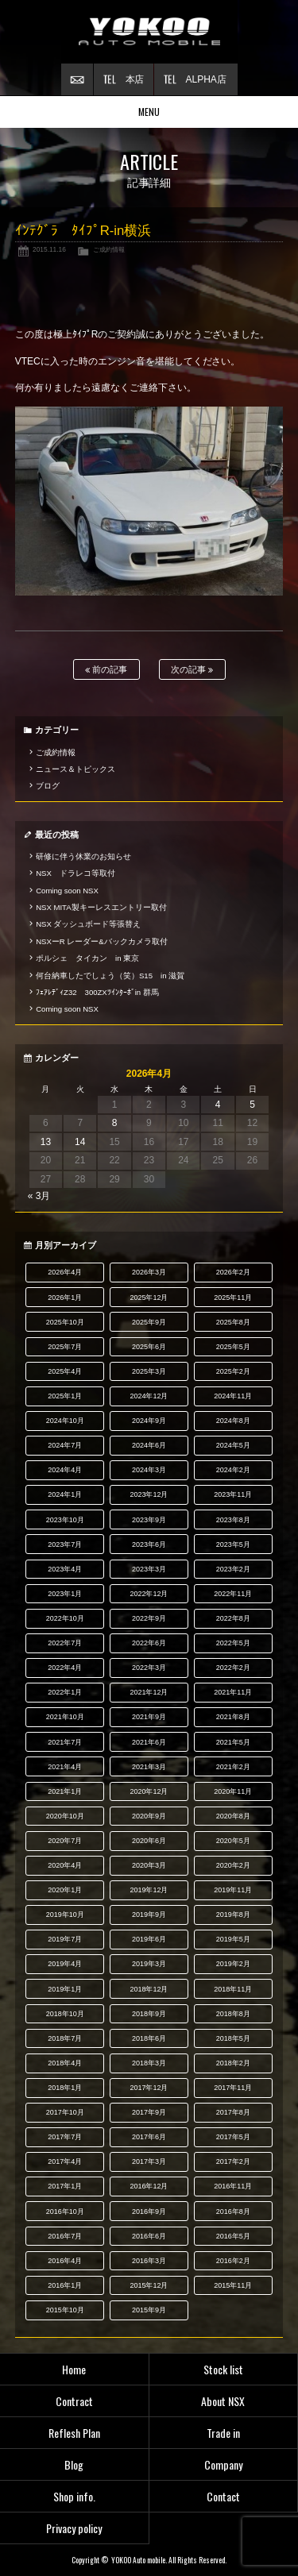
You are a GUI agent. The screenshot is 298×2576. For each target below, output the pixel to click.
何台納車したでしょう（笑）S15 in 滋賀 (110, 975)
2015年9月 (149, 2310)
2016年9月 (149, 2211)
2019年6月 (149, 1939)
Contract (74, 2401)
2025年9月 (149, 1322)
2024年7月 (65, 1445)
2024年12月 (149, 1396)
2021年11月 (233, 1692)
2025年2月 (233, 1371)
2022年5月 (233, 1643)
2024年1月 (65, 1494)
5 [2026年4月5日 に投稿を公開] (252, 1104)
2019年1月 (65, 1989)
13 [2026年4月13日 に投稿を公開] (46, 1141)
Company (223, 2464)
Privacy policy (74, 2528)
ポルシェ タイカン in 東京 (87, 958)
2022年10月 (65, 1618)
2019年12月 (149, 1890)
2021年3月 (149, 1767)
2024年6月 (149, 1445)
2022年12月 (149, 1594)
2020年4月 (65, 1865)
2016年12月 (149, 2186)
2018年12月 (149, 1989)
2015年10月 (65, 2310)
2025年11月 (233, 1297)
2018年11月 (233, 1989)
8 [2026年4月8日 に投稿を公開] (115, 1122)
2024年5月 (233, 1445)
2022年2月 (233, 1668)
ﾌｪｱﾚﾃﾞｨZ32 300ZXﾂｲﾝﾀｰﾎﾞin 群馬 (97, 992)
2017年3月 (149, 2161)
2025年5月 (233, 1347)
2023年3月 (149, 1569)
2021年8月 (233, 1717)
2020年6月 (149, 1841)
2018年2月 (233, 2063)
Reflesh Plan (74, 2432)
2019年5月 (233, 1939)
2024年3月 (149, 1470)
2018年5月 (233, 2038)
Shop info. (74, 2496)
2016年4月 (65, 2261)
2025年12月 (149, 1297)
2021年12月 (149, 1692)
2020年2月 (233, 1865)
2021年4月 (65, 1767)
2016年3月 (149, 2261)
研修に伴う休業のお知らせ (83, 856)
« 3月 (39, 1195)
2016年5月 (233, 2236)
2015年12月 (149, 2285)
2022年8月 (233, 1618)
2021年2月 (233, 1767)
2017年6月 (149, 2137)
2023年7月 (65, 1544)
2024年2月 (233, 1470)
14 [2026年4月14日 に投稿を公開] (80, 1141)
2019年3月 (149, 1964)
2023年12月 (149, 1494)
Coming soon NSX (67, 890)
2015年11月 (233, 2285)
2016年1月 (65, 2285)
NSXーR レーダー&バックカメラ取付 (102, 941)
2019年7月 (65, 1939)
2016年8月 (233, 2211)
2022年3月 (149, 1668)
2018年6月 (149, 2038)
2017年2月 (233, 2161)
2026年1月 (65, 1297)
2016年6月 (149, 2236)
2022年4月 (65, 1668)
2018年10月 (65, 2014)
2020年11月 (233, 1791)
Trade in (223, 2432)
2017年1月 (65, 2186)
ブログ (48, 785)
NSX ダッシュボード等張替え (88, 924)
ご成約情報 (109, 249)
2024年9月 (149, 1421)
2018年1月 (65, 2088)
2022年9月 (149, 1618)
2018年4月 (65, 2063)
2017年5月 (233, 2137)
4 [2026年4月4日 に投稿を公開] (218, 1104)
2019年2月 (233, 1964)
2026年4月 (65, 1272)
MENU (149, 111)
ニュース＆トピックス (75, 769)
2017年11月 (233, 2088)
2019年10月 (65, 1915)
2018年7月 (65, 2038)
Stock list (223, 2369)
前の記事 (106, 670)
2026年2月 (233, 1272)
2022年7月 (65, 1643)
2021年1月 (65, 1791)
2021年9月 (149, 1717)
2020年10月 (65, 1816)
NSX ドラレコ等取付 (75, 873)
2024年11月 (233, 1396)
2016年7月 (65, 2236)
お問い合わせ (77, 79)
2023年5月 (233, 1544)
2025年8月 (233, 1322)
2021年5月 (233, 1742)
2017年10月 (65, 2112)
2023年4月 (65, 1569)
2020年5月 (233, 1841)
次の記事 (192, 670)
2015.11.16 (49, 249)
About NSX (223, 2401)
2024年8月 (233, 1421)
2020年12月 (149, 1791)
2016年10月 (65, 2211)
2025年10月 (65, 1322)
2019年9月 (149, 1915)
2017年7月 (65, 2137)
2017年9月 (149, 2112)
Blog (73, 2464)
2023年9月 (149, 1520)
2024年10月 (65, 1421)
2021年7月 (65, 1742)
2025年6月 (149, 1347)
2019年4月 (65, 1964)
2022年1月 (65, 1692)
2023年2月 (233, 1569)
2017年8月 (233, 2112)
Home (74, 2369)
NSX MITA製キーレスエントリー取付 (101, 907)
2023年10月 (65, 1520)
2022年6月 (149, 1643)
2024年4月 (65, 1470)
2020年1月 (65, 1890)
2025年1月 (65, 1396)
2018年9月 (149, 2014)
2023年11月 (233, 1494)
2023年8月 (233, 1520)
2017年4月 (65, 2161)
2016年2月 (233, 2261)
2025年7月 (65, 1347)
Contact (223, 2496)
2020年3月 (149, 1865)
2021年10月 (65, 1717)
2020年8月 (233, 1816)
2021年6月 (149, 1742)
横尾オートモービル (149, 32)
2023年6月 (149, 1544)
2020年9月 (149, 1816)
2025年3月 (149, 1371)
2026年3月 (149, 1272)
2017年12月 (149, 2088)
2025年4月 (65, 1371)
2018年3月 (149, 2063)
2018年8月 (233, 2014)
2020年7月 (65, 1841)
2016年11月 (233, 2186)
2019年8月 (233, 1915)
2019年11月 (233, 1890)
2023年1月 (65, 1594)
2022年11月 (233, 1594)
